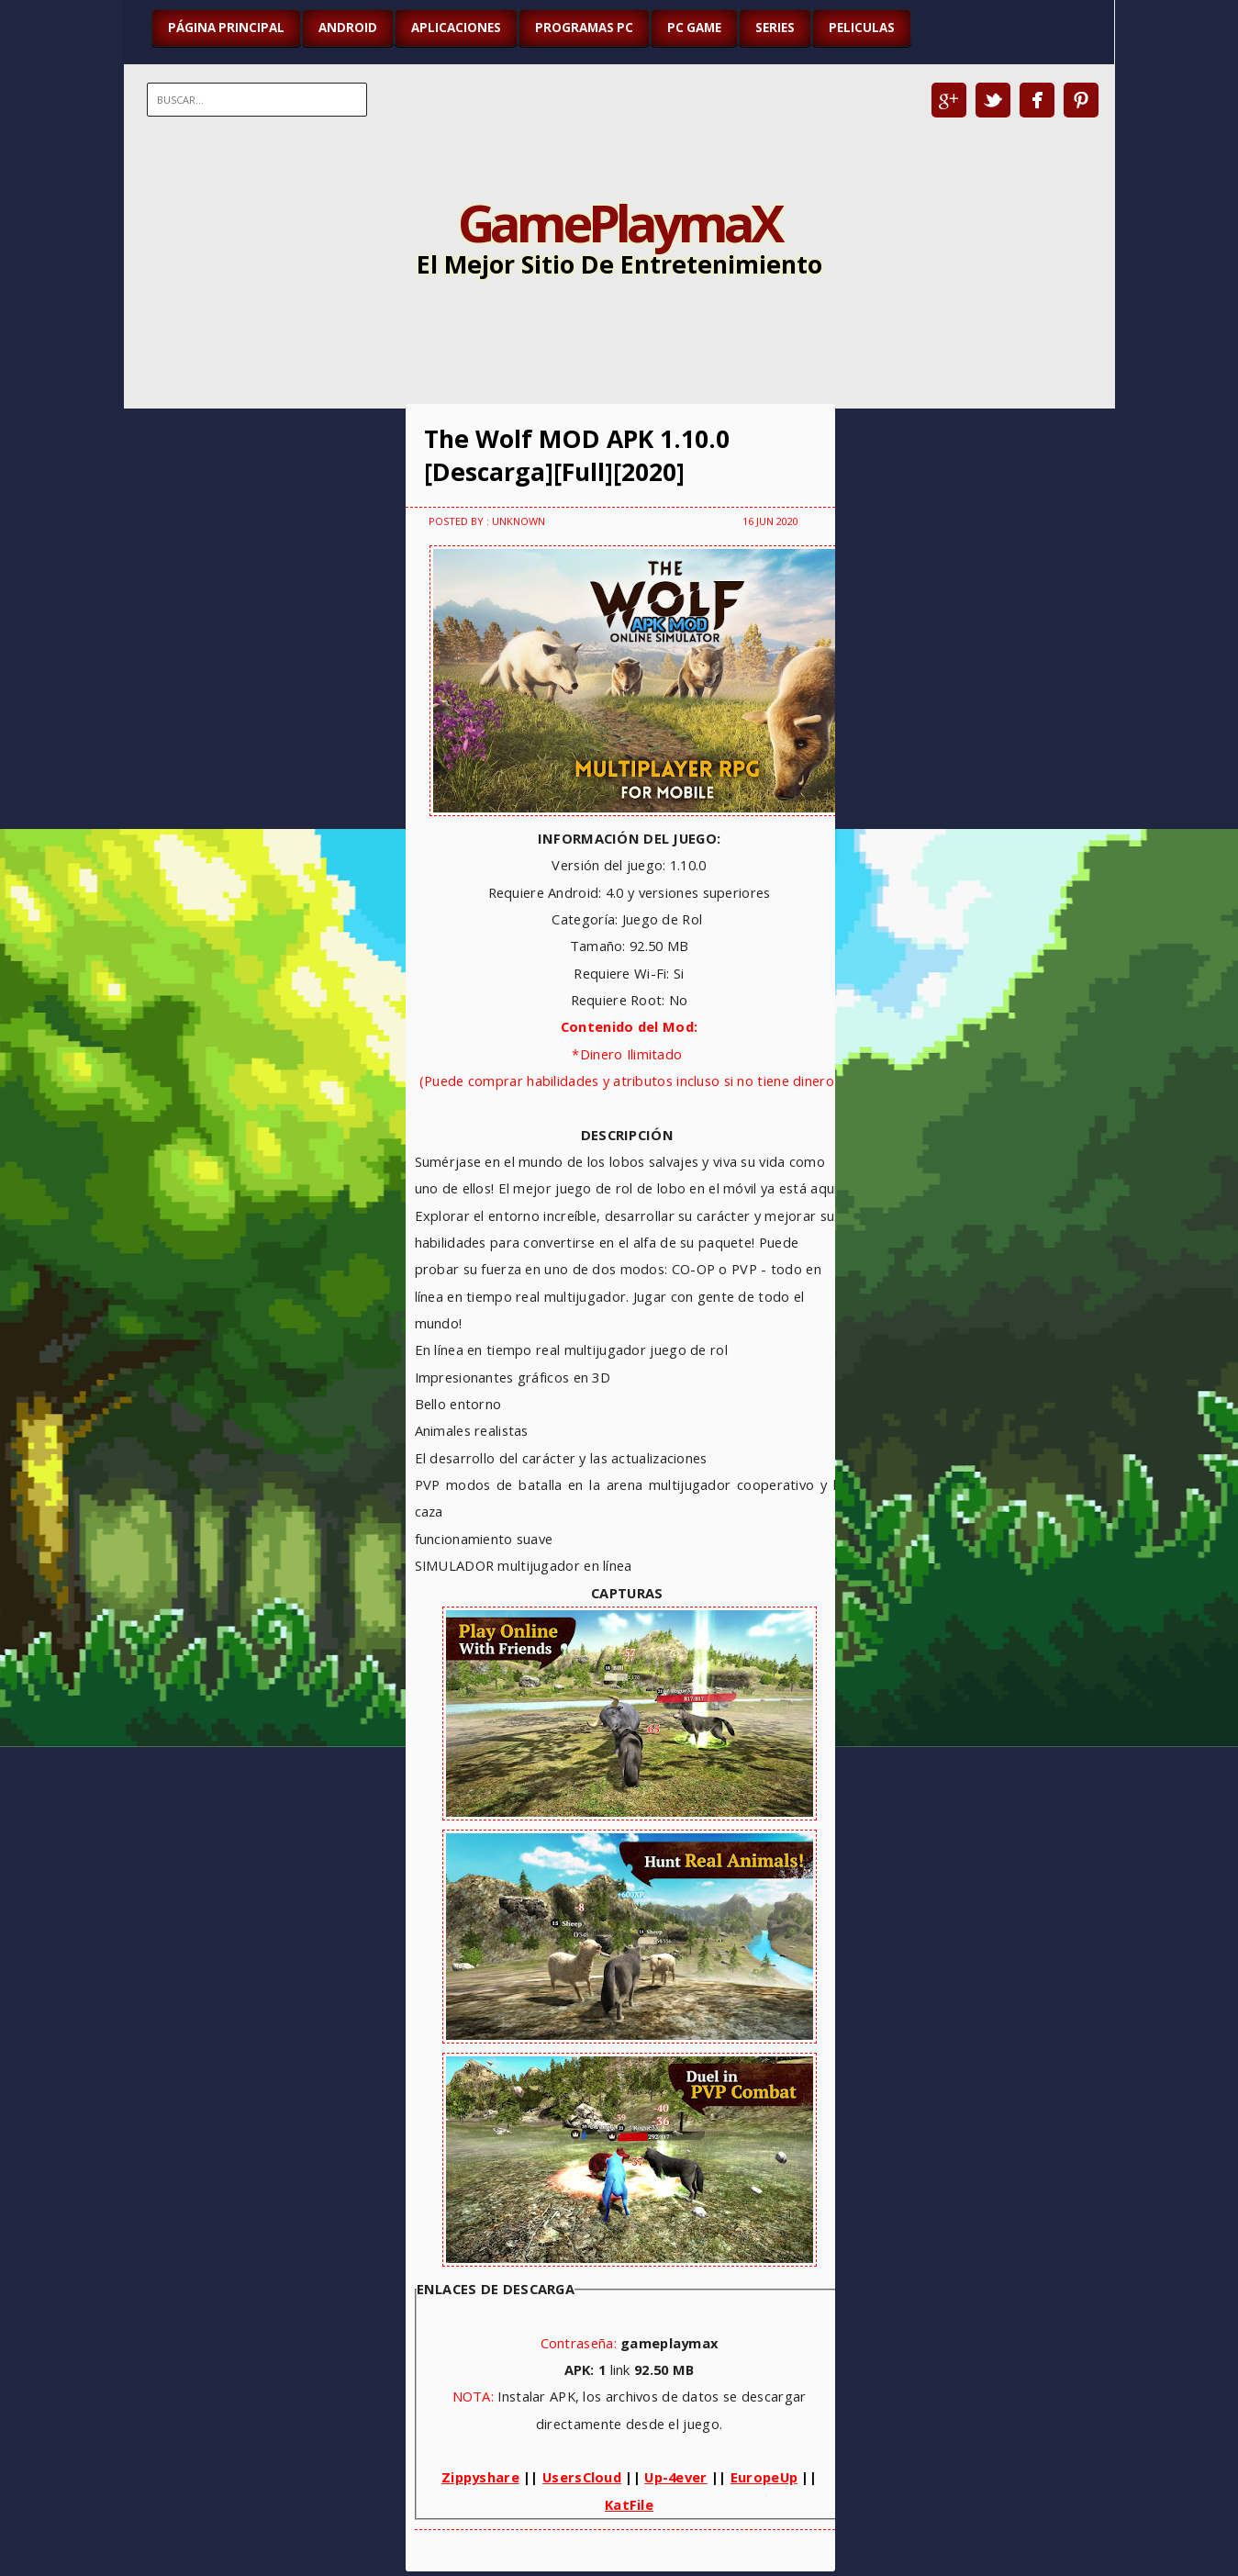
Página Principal (226, 27)
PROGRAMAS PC (584, 27)
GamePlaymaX (619, 222)
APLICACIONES (456, 27)
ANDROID (347, 27)
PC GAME (694, 27)
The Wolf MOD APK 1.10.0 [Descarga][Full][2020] (577, 455)
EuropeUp (764, 2477)
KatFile (629, 2504)
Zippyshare (480, 2477)
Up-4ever (675, 2477)
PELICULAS (862, 27)
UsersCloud (581, 2477)
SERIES (775, 27)
